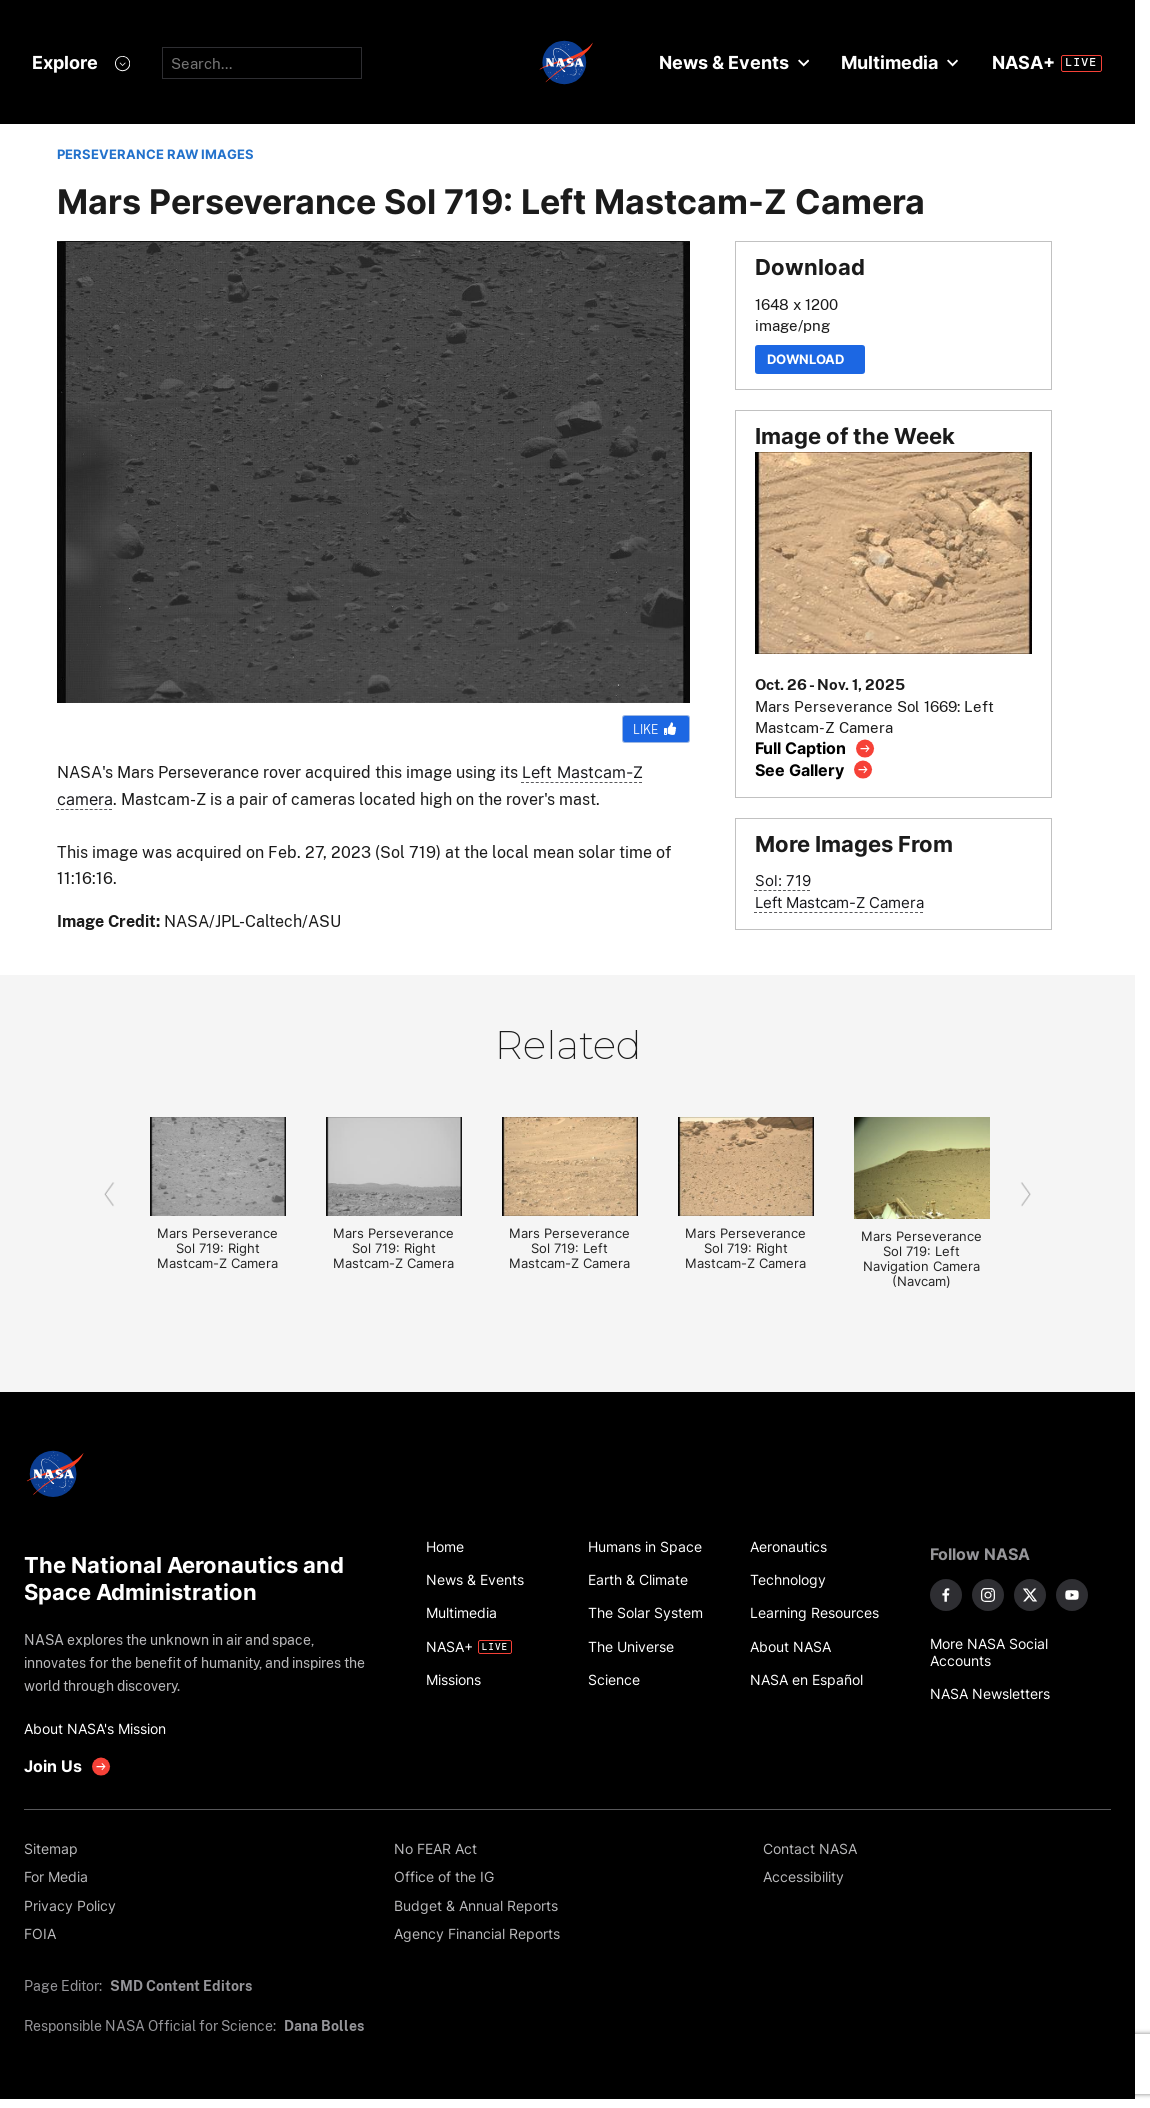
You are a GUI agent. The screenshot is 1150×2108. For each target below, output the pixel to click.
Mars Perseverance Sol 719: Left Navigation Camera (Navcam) (921, 1259)
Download (810, 359)
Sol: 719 (783, 880)
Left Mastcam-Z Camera (839, 902)
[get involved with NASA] (68, 1766)
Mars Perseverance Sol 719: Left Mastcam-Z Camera (569, 1248)
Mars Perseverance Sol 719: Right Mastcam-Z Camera (217, 1248)
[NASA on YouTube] (1072, 1595)
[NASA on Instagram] (988, 1595)
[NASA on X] (1030, 1595)
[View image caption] (815, 748)
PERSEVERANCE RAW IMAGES (155, 154)
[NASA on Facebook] (946, 1595)
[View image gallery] (814, 769)
